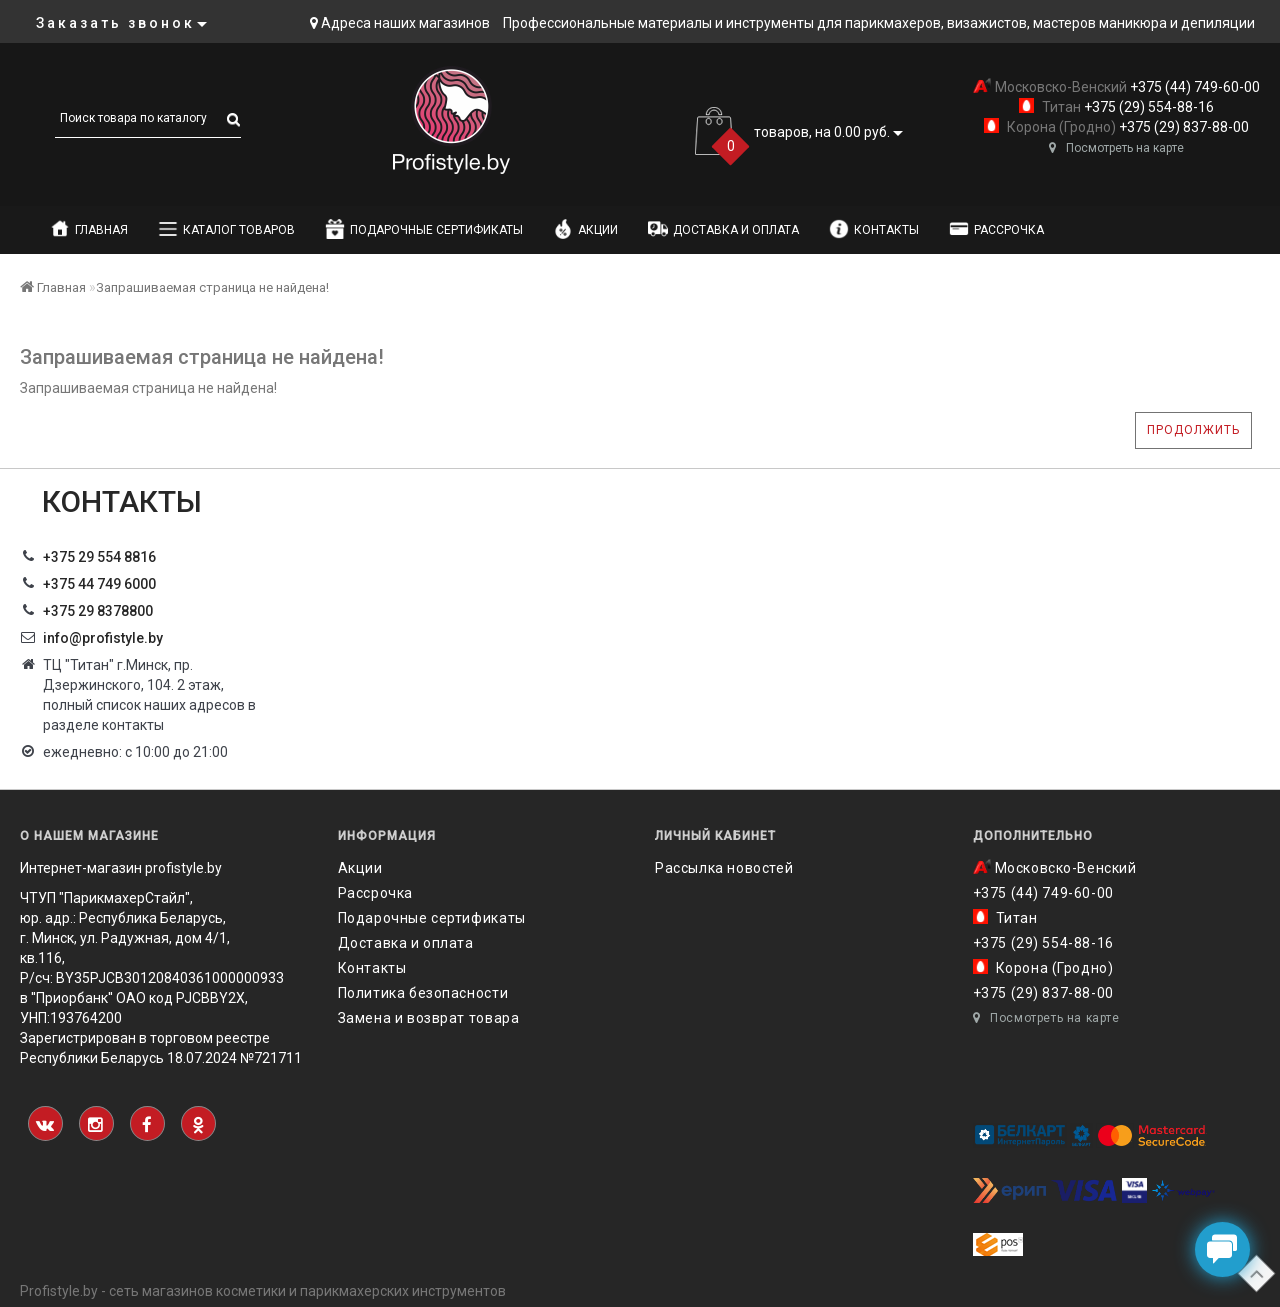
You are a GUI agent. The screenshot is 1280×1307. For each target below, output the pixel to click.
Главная (89, 229)
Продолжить (1193, 430)
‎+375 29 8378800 (98, 611)
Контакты (874, 229)
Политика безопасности (423, 993)
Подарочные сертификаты (424, 229)
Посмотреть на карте (1116, 148)
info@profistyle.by (103, 638)
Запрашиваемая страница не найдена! (212, 287)
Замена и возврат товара (429, 1018)
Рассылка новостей (724, 868)
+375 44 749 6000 (99, 584)
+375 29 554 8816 (99, 557)
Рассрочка (996, 229)
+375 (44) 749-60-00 (1193, 87)
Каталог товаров (226, 229)
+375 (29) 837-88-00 (1182, 127)
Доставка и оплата (723, 229)
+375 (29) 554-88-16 (1147, 107)
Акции (585, 229)
